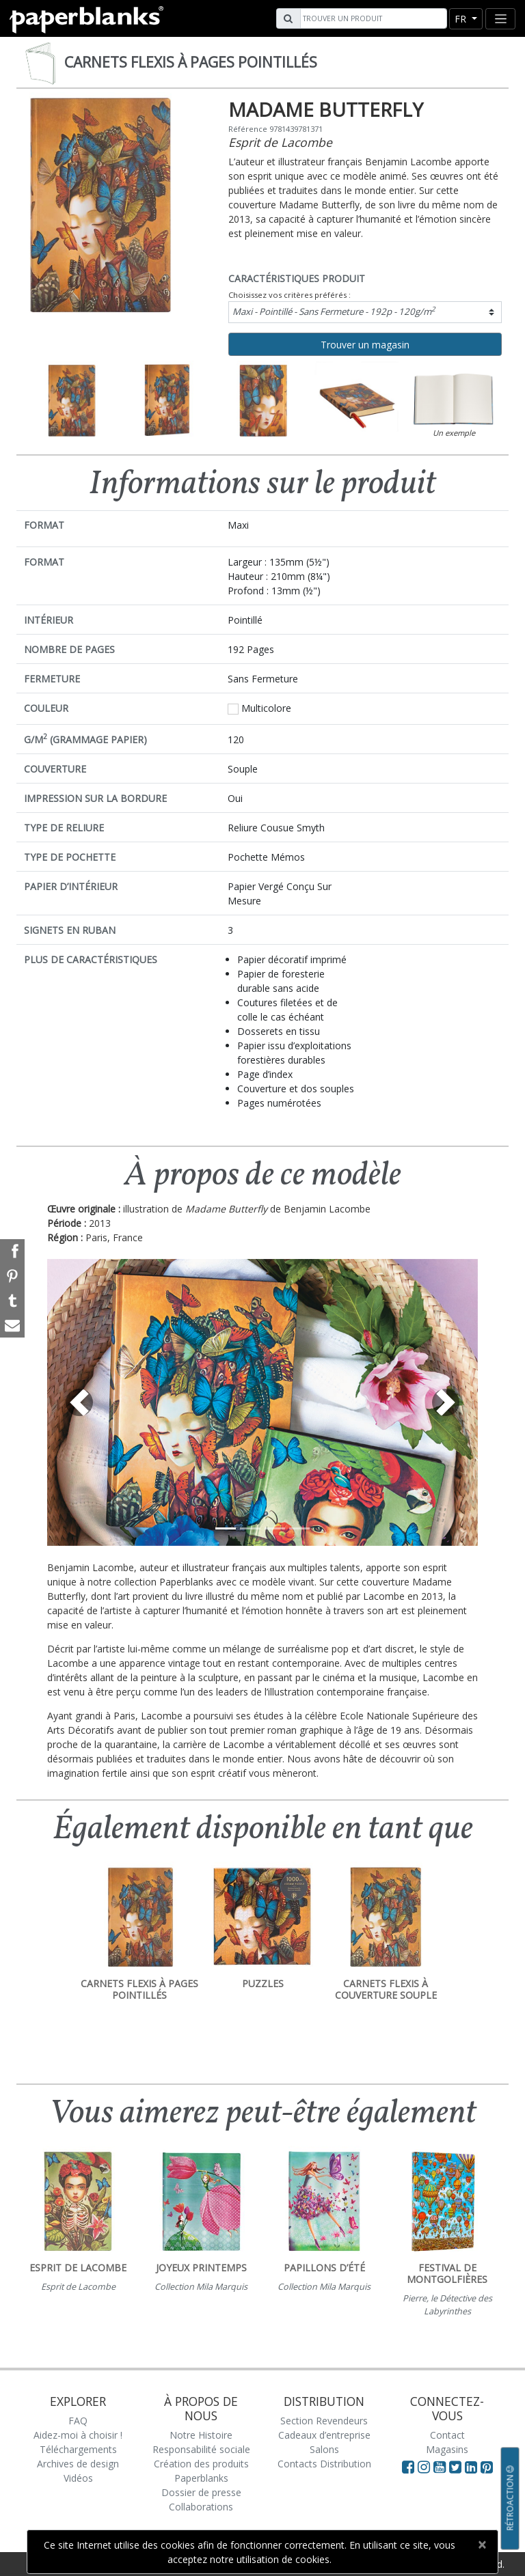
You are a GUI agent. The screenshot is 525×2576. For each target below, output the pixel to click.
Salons (324, 2449)
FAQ (78, 2420)
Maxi (333, 311)
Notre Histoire (201, 2434)
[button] (79, 1402)
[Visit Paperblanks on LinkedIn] (473, 2466)
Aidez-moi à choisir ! (77, 2434)
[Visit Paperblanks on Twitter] (457, 2466)
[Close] (482, 2544)
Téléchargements (78, 2449)
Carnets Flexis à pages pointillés (190, 62)
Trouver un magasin (365, 344)
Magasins (447, 2449)
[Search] (372, 18)
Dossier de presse (201, 2492)
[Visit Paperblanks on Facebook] (408, 2466)
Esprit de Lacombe (280, 142)
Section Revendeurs (324, 2420)
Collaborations (201, 2506)
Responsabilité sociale (201, 2449)
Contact (447, 2434)
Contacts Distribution (324, 2463)
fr (462, 18)
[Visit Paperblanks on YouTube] (441, 2466)
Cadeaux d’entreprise (324, 2434)
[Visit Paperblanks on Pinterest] (487, 2466)
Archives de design (78, 2463)
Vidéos (78, 2477)
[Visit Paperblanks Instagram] (424, 2466)
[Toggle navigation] (500, 18)
